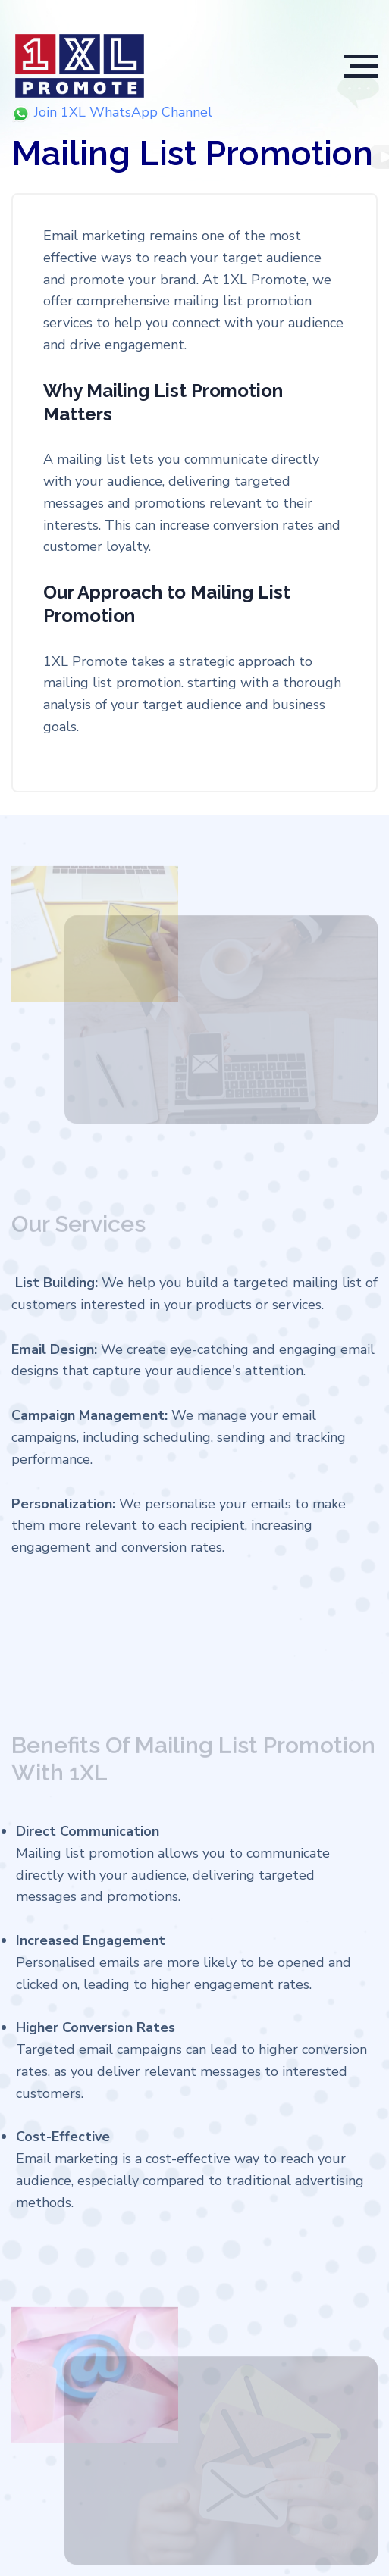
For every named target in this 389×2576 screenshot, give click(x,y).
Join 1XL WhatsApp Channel (115, 113)
